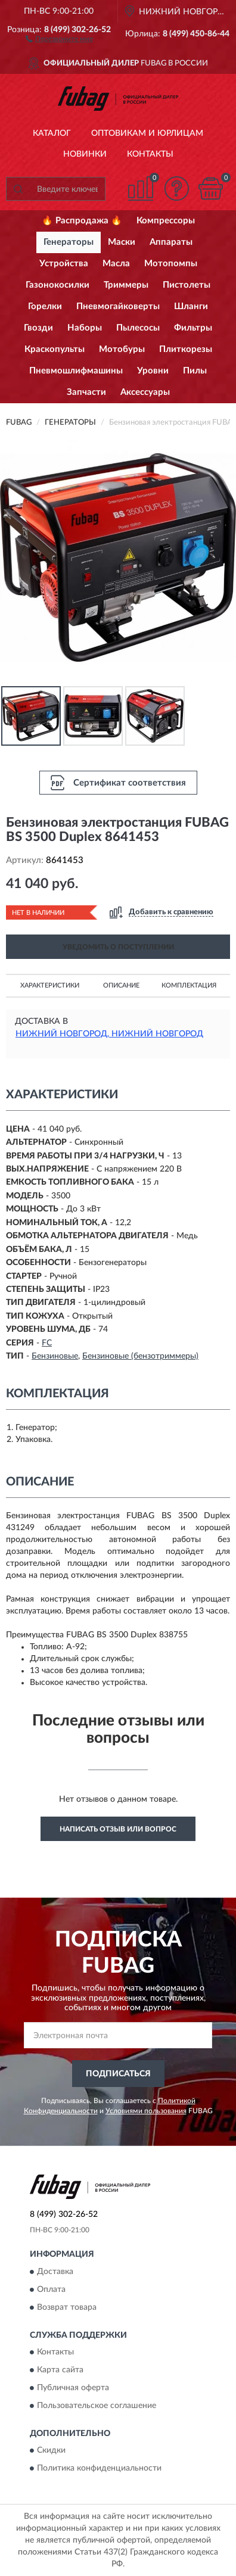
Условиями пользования (146, 2110)
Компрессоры (165, 220)
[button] (59, 38)
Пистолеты (186, 285)
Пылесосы (138, 327)
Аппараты (171, 242)
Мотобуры (122, 349)
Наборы (84, 327)
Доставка (55, 2271)
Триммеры (126, 285)
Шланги (191, 306)
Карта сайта (60, 2370)
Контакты (150, 154)
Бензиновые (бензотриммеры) (140, 1356)
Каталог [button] (52, 133)
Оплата (51, 2289)
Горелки (45, 306)
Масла (116, 263)
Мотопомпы (170, 263)
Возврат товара (67, 2307)
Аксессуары (145, 392)
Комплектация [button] (189, 985)
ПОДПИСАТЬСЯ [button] (118, 2074)
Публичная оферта (73, 2388)
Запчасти (86, 392)
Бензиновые (55, 1356)
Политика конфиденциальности (99, 2469)
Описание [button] (121, 985)
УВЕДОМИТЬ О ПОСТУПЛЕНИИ (118, 947)
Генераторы (69, 242)
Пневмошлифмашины (76, 370)
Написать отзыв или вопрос (118, 1829)
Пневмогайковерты (118, 306)
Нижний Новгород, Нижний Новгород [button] (109, 1034)
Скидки (51, 2451)
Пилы (195, 370)
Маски (121, 242)
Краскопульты (54, 349)
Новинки (85, 154)
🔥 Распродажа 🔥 (82, 220)
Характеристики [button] (49, 985)
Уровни (153, 370)
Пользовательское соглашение (96, 2406)
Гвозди (38, 327)
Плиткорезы (185, 349)
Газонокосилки (57, 285)
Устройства (63, 263)
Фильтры (193, 327)
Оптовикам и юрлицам (147, 133)
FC (47, 1343)
